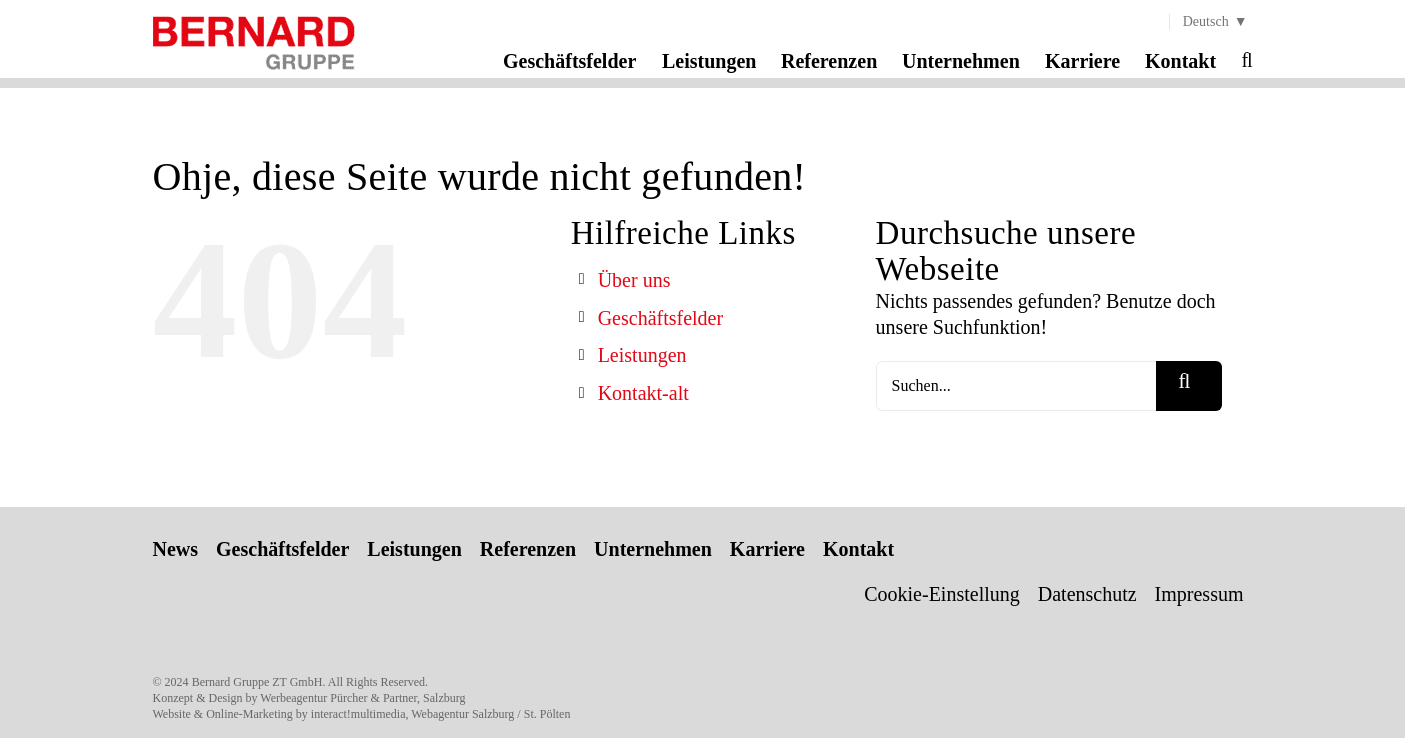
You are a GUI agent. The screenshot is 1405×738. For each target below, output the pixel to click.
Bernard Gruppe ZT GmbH (257, 682)
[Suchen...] (1016, 386)
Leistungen (642, 355)
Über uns (634, 280)
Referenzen (528, 549)
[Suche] (1189, 386)
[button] (1246, 60)
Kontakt (858, 549)
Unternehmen (653, 549)
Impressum (1199, 594)
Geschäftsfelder (661, 318)
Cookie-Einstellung (942, 594)
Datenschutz (1087, 594)
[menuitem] (1211, 22)
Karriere (767, 549)
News (176, 549)
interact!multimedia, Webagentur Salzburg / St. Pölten (441, 714)
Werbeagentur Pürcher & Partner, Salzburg (362, 698)
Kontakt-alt (643, 393)
